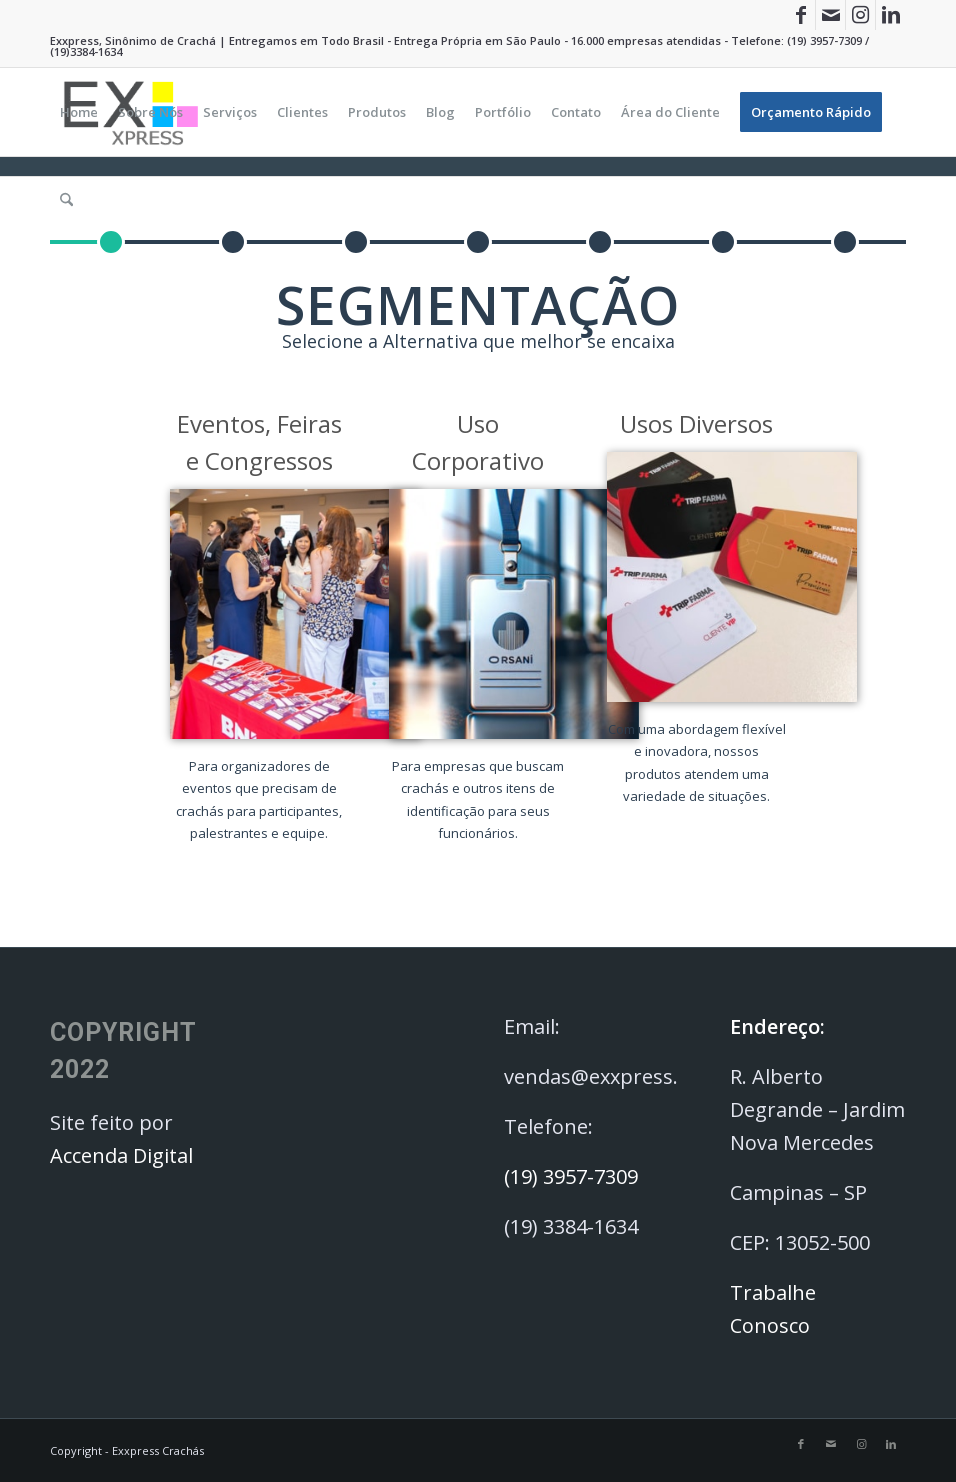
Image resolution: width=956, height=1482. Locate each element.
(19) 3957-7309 (824, 40)
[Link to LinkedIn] (891, 15)
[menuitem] (79, 112)
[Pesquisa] (66, 200)
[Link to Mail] (830, 15)
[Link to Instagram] (860, 15)
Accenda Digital (121, 1155)
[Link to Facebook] (800, 15)
